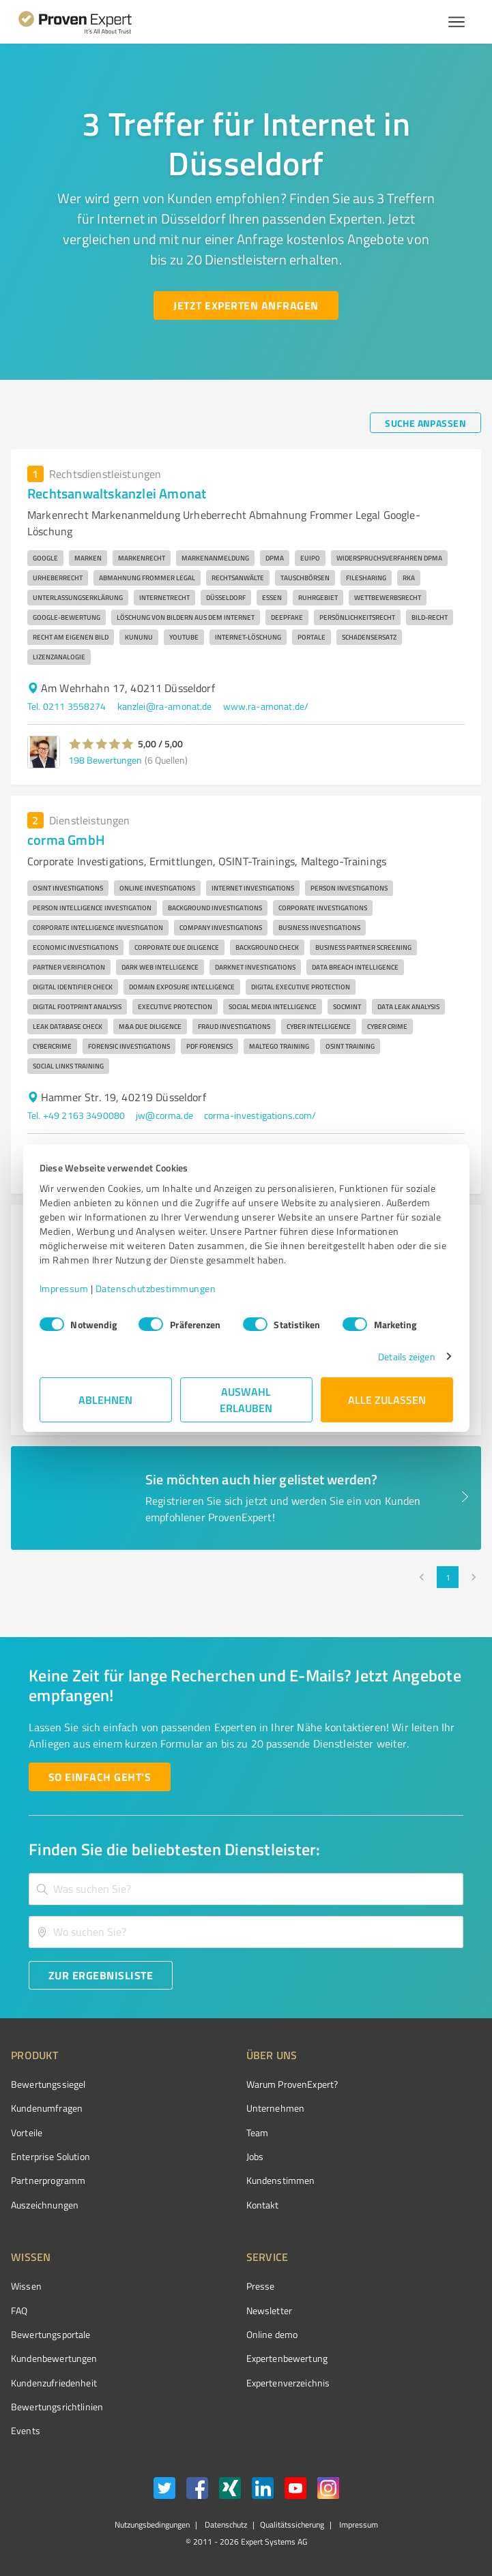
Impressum (64, 1288)
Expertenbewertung (287, 2358)
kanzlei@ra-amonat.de (164, 706)
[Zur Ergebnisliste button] (101, 1975)
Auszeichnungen (44, 2204)
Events (25, 2430)
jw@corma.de (164, 1115)
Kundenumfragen (47, 2107)
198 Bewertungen (105, 759)
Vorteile (26, 2132)
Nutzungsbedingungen (152, 2524)
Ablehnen (105, 1399)
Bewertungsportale (51, 2334)
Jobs (255, 2156)
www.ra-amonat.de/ (266, 706)
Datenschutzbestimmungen (156, 1288)
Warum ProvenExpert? (292, 2084)
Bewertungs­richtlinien (57, 2406)
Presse (260, 2285)
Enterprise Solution (50, 2156)
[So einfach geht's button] (100, 1777)
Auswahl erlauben (246, 1399)
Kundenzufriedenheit (54, 2382)
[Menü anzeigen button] (456, 21)
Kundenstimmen (280, 2180)
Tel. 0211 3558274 (66, 706)
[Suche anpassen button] (425, 423)
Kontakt (262, 2204)
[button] (101, 744)
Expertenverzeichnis (288, 2382)
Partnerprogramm (48, 2180)
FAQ (19, 2310)
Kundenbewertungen (54, 2358)
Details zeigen (406, 1356)
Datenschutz (225, 2524)
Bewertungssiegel (48, 2084)
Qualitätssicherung (292, 2524)
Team (257, 2132)
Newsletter (269, 2310)
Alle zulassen (387, 1399)
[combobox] (246, 1889)
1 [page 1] (448, 1577)
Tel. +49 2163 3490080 (76, 1115)
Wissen (26, 2285)
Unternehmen (275, 2107)
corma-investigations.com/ (260, 1115)
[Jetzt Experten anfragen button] (246, 305)
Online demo (272, 2334)
